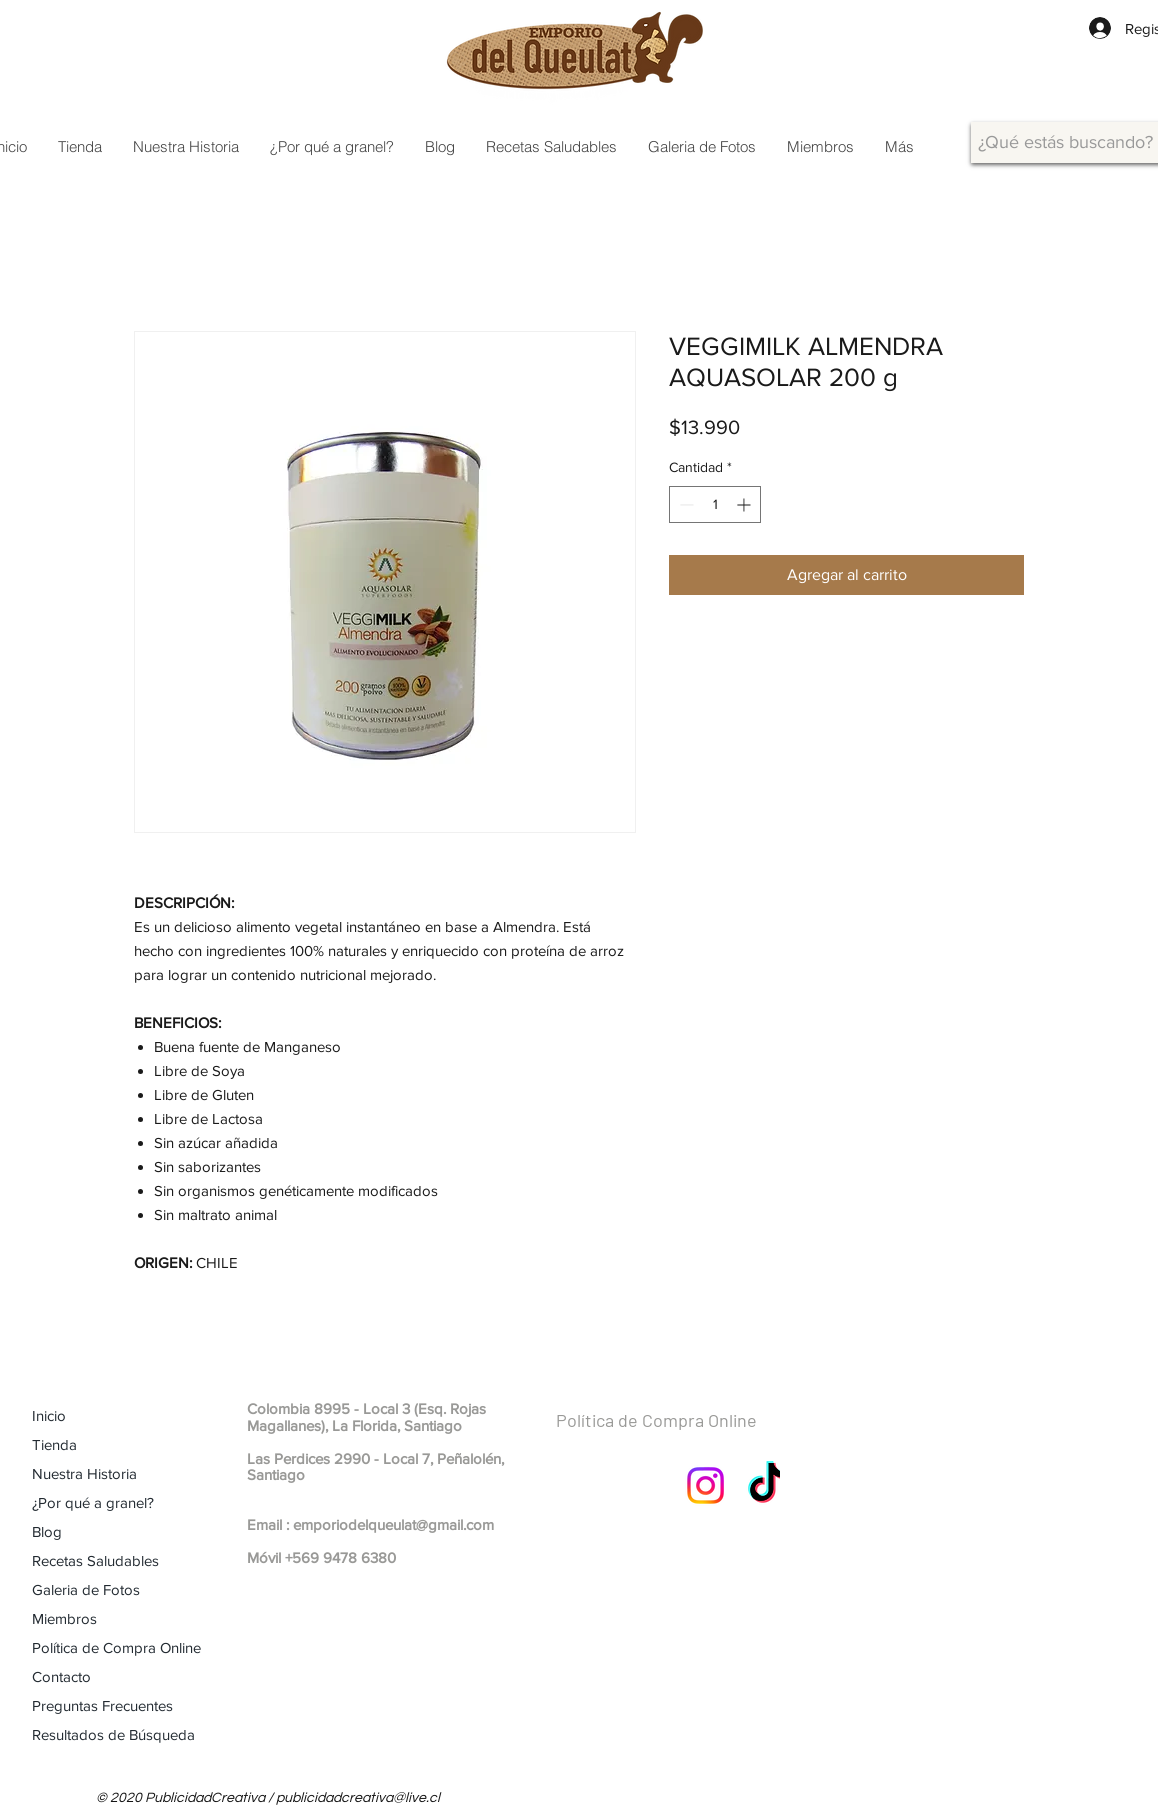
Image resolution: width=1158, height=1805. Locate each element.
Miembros (64, 1618)
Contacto (61, 1676)
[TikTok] (766, 1485)
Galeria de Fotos (86, 1589)
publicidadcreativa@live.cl (358, 1798)
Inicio (49, 1415)
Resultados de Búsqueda (113, 1734)
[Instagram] (705, 1485)
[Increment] (745, 504)
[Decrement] (684, 504)
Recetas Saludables (95, 1560)
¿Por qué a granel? (93, 1502)
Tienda (54, 1444)
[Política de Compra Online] (704, 1421)
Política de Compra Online (116, 1647)
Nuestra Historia (84, 1473)
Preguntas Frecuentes (102, 1705)
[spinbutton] (715, 504)
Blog (47, 1531)
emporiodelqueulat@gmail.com (393, 1524)
